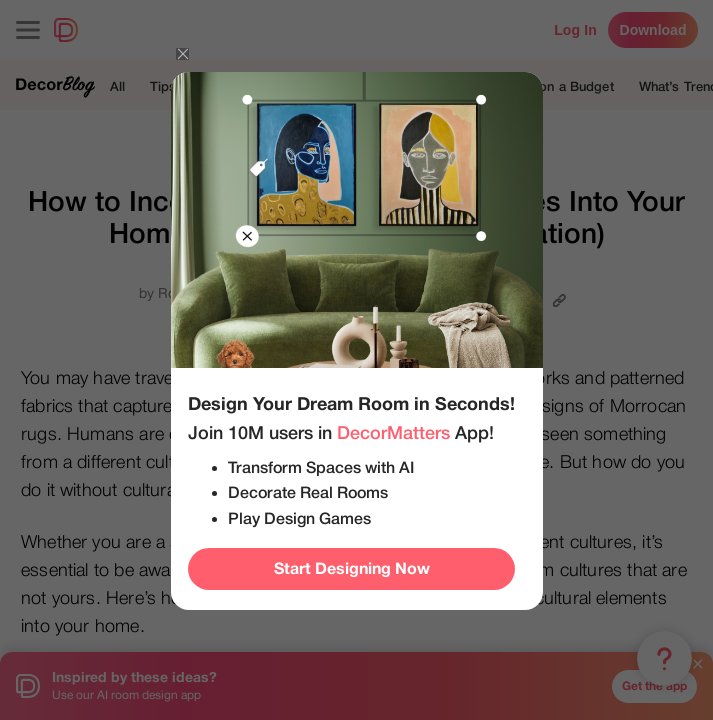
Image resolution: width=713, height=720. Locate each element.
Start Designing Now (352, 569)
